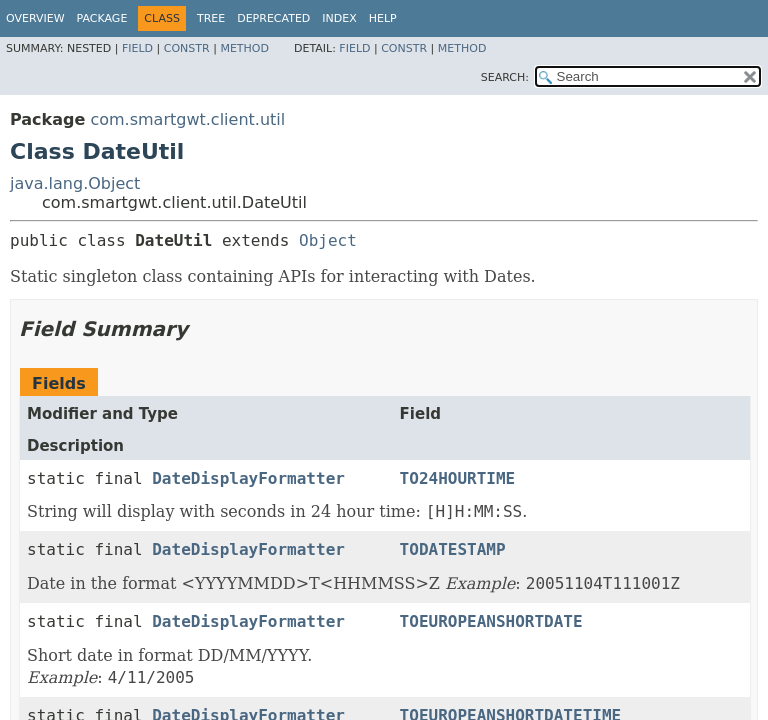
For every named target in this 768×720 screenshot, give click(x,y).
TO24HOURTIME (458, 478)
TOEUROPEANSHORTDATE (491, 621)
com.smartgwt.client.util (187, 119)
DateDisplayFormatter (248, 478)
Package (102, 18)
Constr (187, 48)
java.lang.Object (75, 183)
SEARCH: (505, 77)
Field (137, 48)
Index (339, 18)
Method (244, 48)
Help (383, 18)
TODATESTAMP (453, 549)
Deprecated (273, 18)
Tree (211, 18)
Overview (35, 18)
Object (328, 240)
